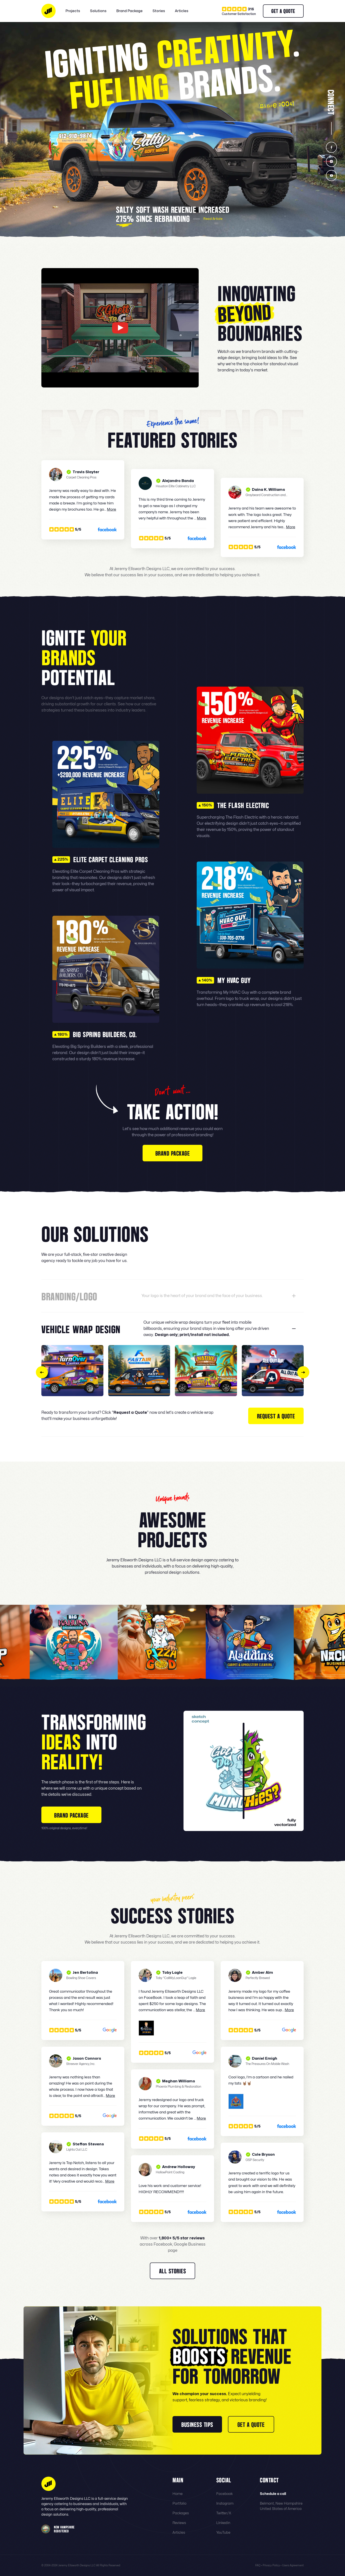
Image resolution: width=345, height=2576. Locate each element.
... (110, 509)
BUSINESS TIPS (197, 2424)
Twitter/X (223, 2513)
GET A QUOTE (283, 10)
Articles (181, 11)
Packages (180, 2513)
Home (177, 2494)
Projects (73, 11)
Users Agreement (293, 2565)
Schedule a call (273, 2494)
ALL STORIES (172, 2271)
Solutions (98, 11)
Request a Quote (276, 1416)
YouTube (223, 2532)
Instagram (224, 2503)
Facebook (224, 2494)
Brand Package (129, 11)
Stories (158, 11)
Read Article (212, 218)
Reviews (179, 2523)
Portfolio (179, 2503)
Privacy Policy (271, 2565)
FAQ (258, 2565)
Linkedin (223, 2523)
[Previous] (41, 1372)
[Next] (303, 1372)
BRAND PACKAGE (172, 1153)
